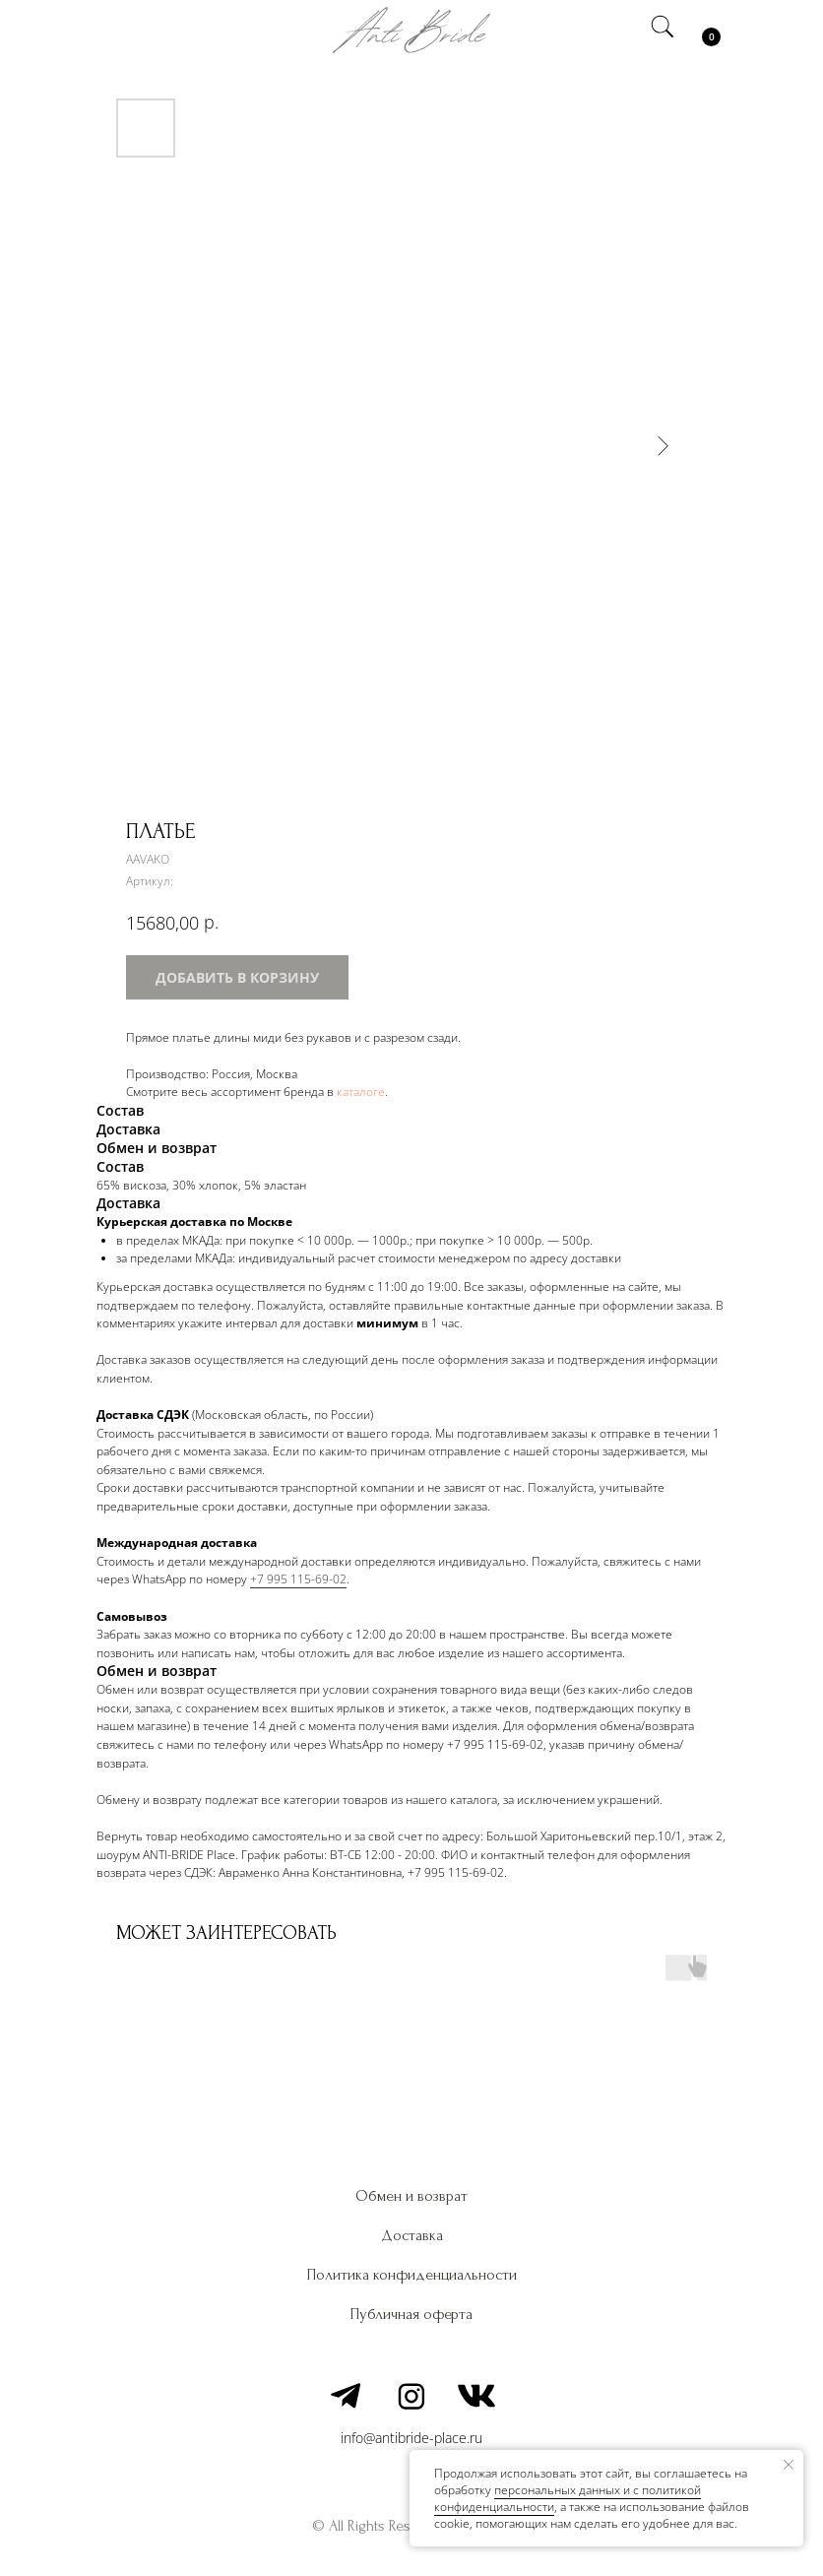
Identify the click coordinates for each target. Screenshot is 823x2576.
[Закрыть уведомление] (788, 2465)
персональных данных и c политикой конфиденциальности (567, 2498)
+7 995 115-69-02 (298, 1579)
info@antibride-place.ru (411, 2437)
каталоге (361, 1091)
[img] (121, 29)
